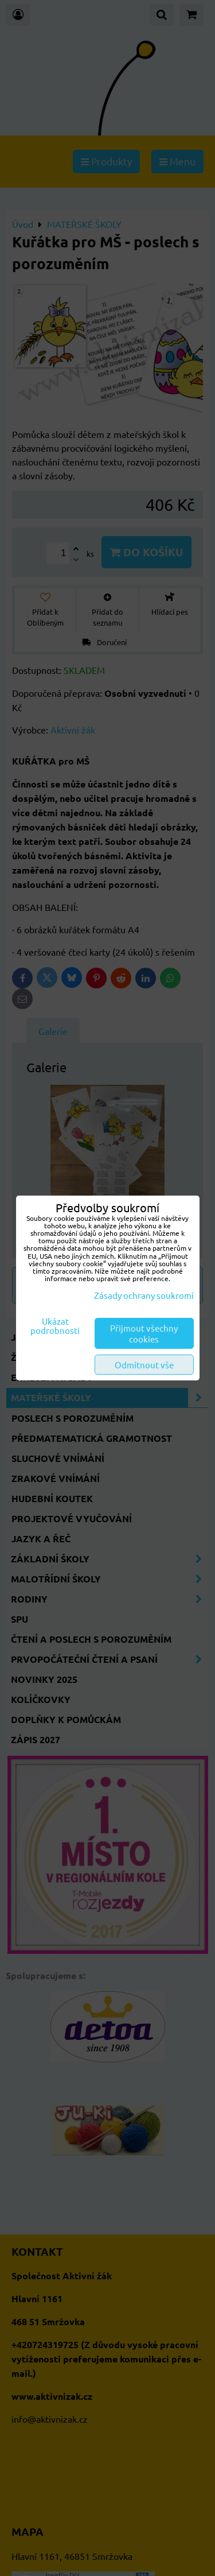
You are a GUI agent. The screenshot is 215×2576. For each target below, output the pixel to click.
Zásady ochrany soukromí (144, 1295)
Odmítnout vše (144, 1364)
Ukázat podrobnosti (55, 1326)
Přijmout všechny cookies (144, 1333)
